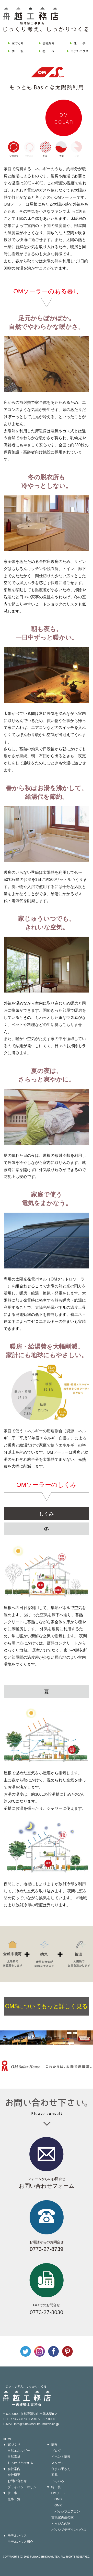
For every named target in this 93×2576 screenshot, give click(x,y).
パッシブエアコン (67, 2511)
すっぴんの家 (60, 2523)
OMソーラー (60, 2493)
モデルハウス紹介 (20, 2542)
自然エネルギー (19, 2451)
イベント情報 (60, 2456)
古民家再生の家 (62, 2517)
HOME (7, 2439)
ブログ (56, 2451)
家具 (54, 2475)
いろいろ (57, 2481)
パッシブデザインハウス (68, 2529)
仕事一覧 (14, 2499)
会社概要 (14, 2475)
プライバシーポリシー (23, 2487)
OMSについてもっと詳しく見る (46, 2006)
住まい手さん (60, 2469)
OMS (58, 2499)
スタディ (57, 2463)
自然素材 (14, 2456)
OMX (58, 2505)
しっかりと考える (20, 2463)
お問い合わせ (17, 2481)
